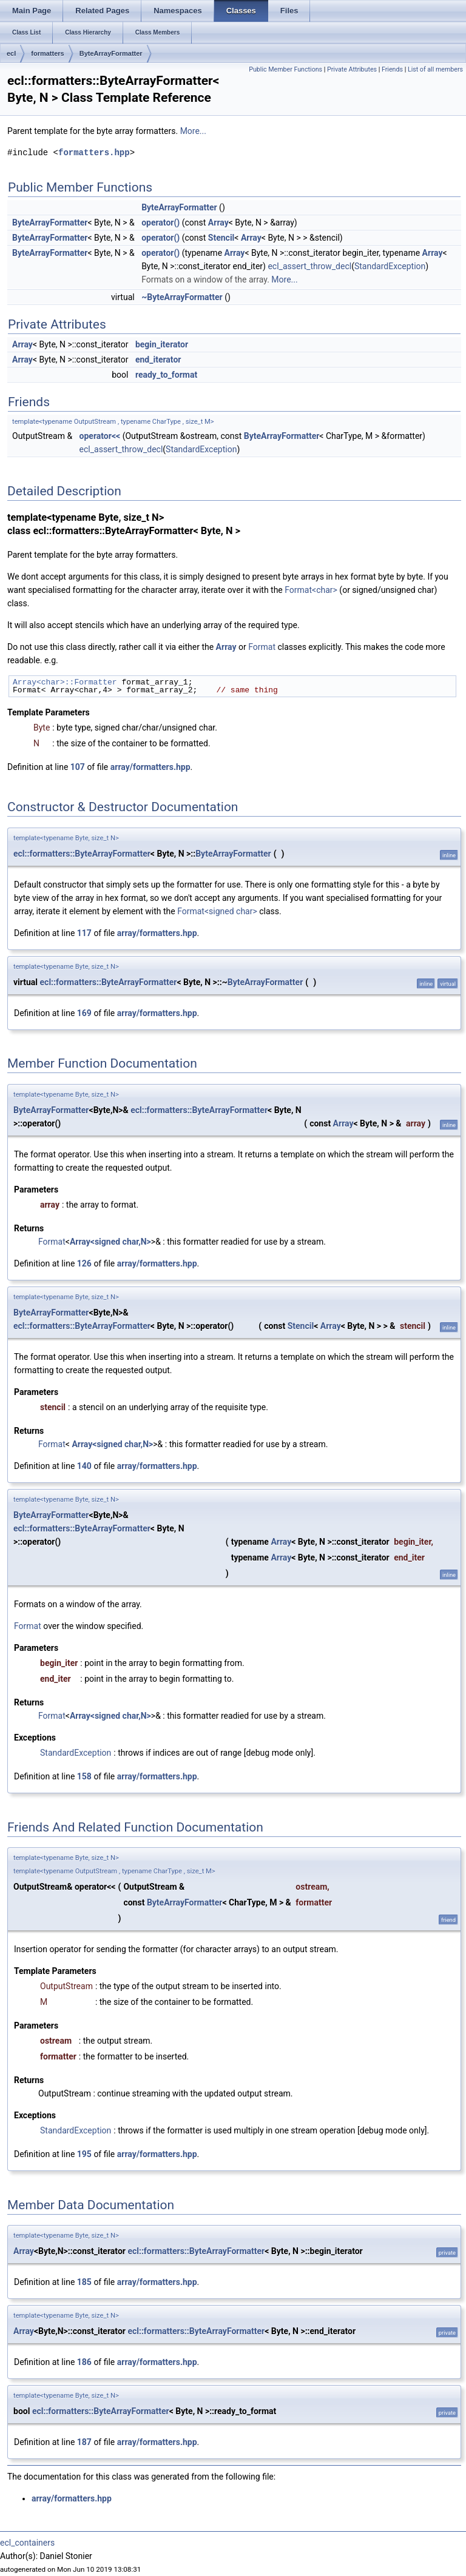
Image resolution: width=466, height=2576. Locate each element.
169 (84, 1013)
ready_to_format (166, 375)
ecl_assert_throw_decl (309, 266)
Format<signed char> (217, 911)
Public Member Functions (285, 69)
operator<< (100, 436)
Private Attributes (352, 69)
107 (77, 767)
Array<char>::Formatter (65, 682)
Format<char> (311, 590)
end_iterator (158, 359)
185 (84, 2282)
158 (84, 1776)
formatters (47, 53)
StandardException (389, 266)
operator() (160, 222)
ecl (11, 53)
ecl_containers (27, 2543)
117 (84, 933)
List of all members (435, 69)
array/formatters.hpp (150, 767)
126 (84, 1263)
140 (84, 1466)
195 (84, 2154)
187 (84, 2442)
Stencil (221, 238)
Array (218, 222)
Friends (392, 69)
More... (193, 131)
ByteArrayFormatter (111, 53)
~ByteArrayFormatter (182, 297)
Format (261, 647)
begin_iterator (161, 344)
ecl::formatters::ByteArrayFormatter (81, 853)
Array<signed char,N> (110, 1241)
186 (84, 2362)
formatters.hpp (94, 152)
